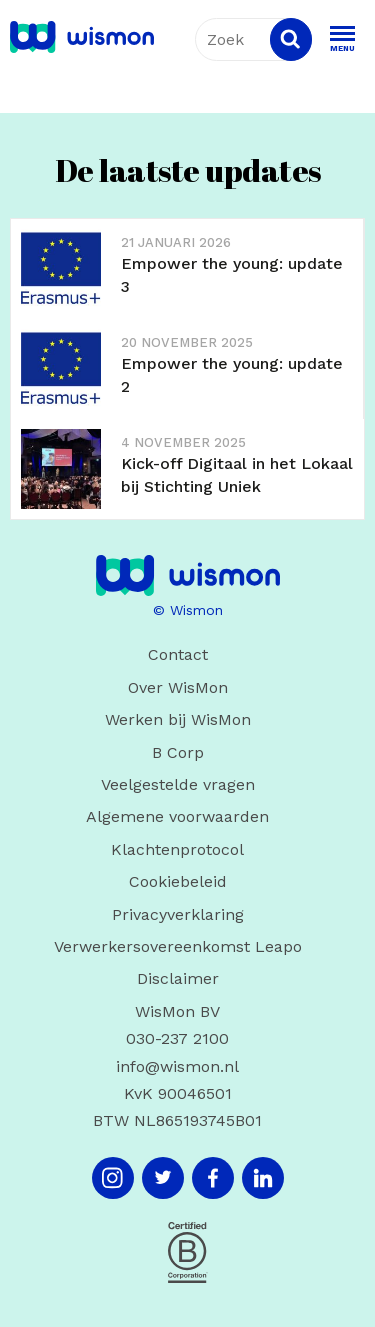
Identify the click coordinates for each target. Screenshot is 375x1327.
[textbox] (253, 39)
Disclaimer (178, 978)
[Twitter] (163, 1178)
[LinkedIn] (263, 1178)
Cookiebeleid (178, 881)
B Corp (178, 752)
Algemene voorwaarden (177, 816)
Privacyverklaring (178, 914)
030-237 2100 (177, 1038)
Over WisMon (178, 687)
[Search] (291, 39)
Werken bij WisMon (178, 719)
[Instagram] (113, 1178)
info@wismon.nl (177, 1066)
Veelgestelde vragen (178, 784)
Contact (178, 654)
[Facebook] (213, 1178)
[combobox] (253, 39)
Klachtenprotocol (177, 849)
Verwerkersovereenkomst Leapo (178, 946)
